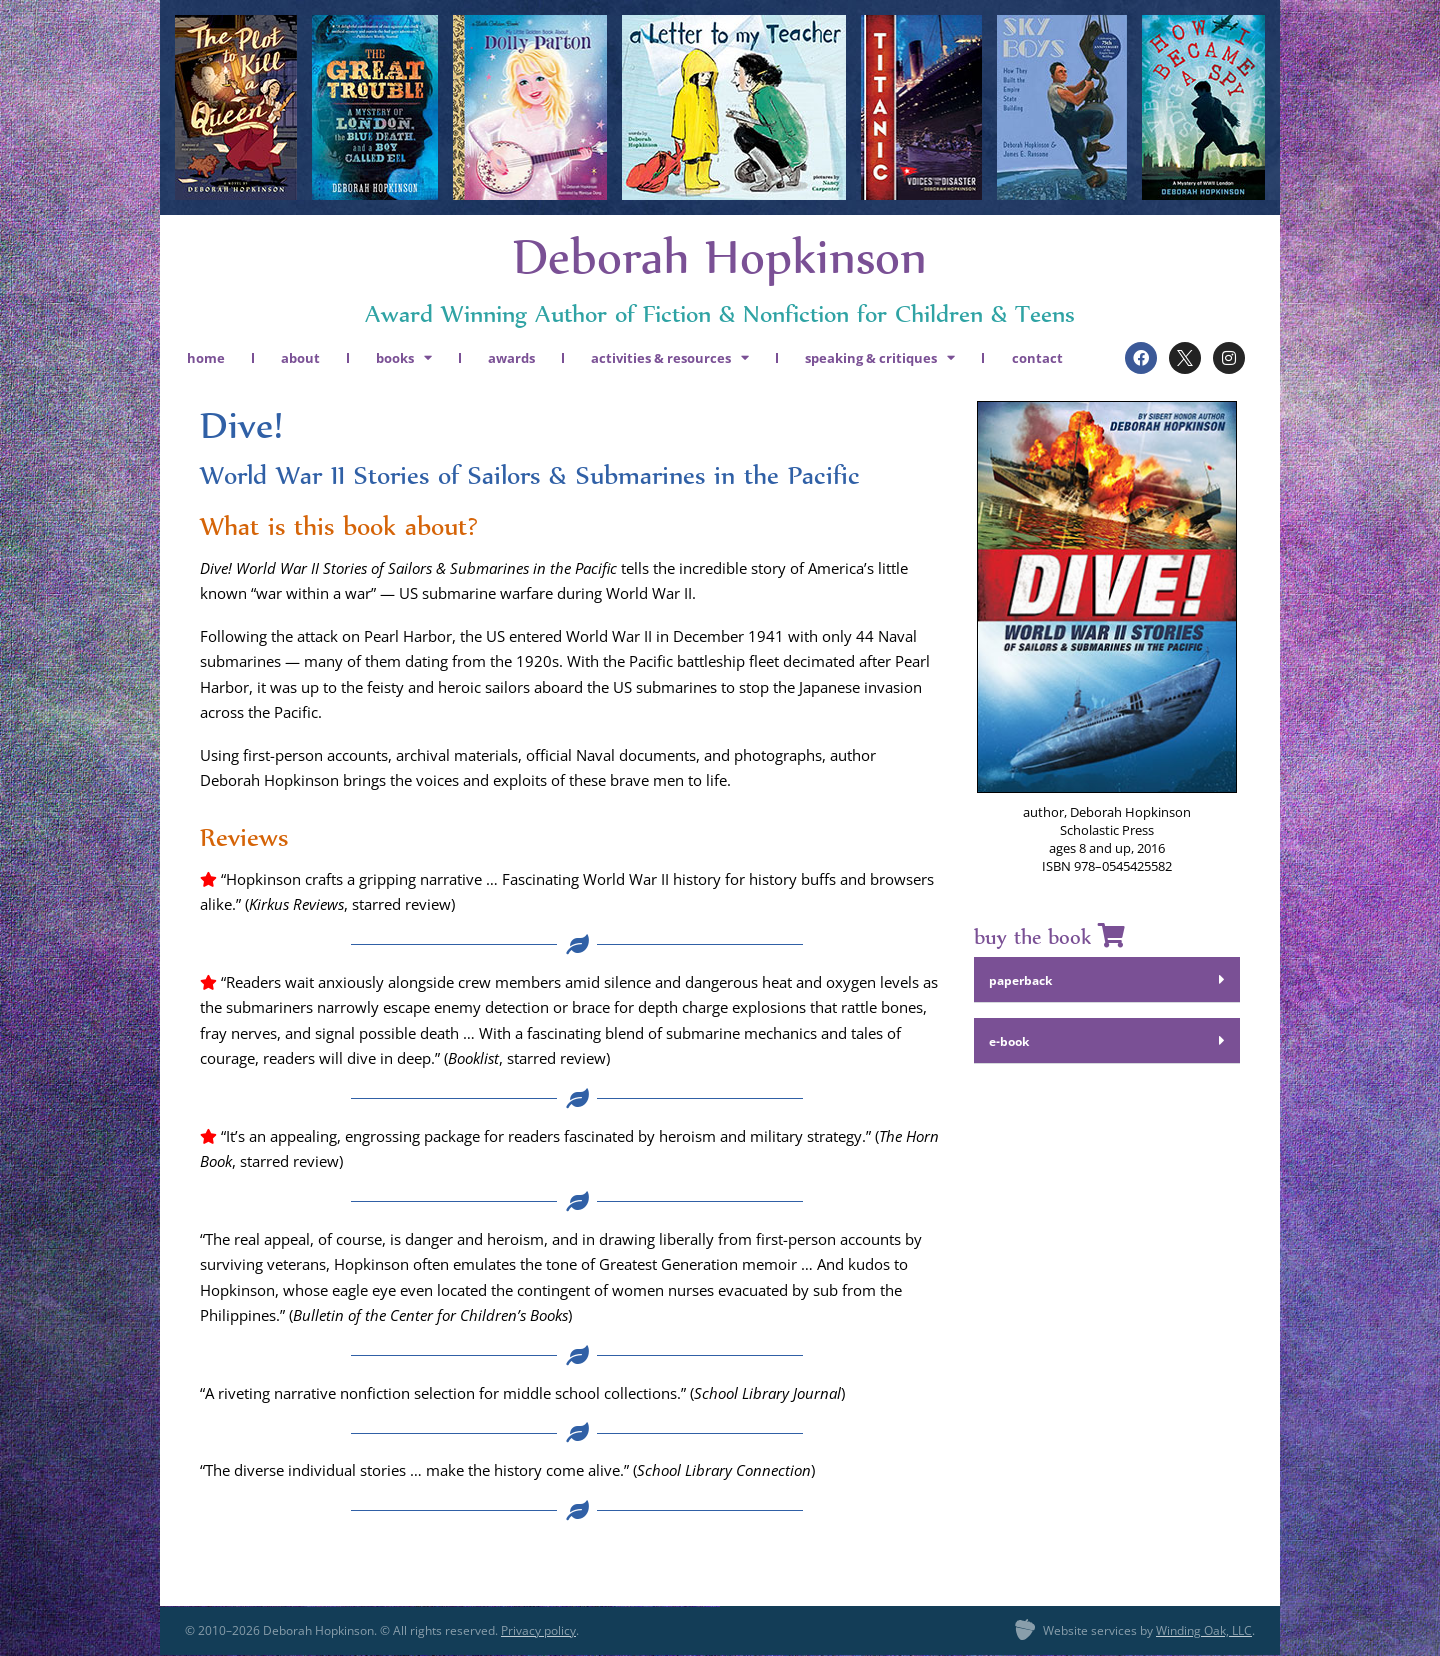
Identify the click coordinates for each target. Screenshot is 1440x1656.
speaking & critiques (880, 357)
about (300, 358)
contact (1037, 358)
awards (511, 358)
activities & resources (670, 357)
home (206, 358)
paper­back (1020, 980)
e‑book (1009, 1041)
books (404, 357)
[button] (1107, 980)
